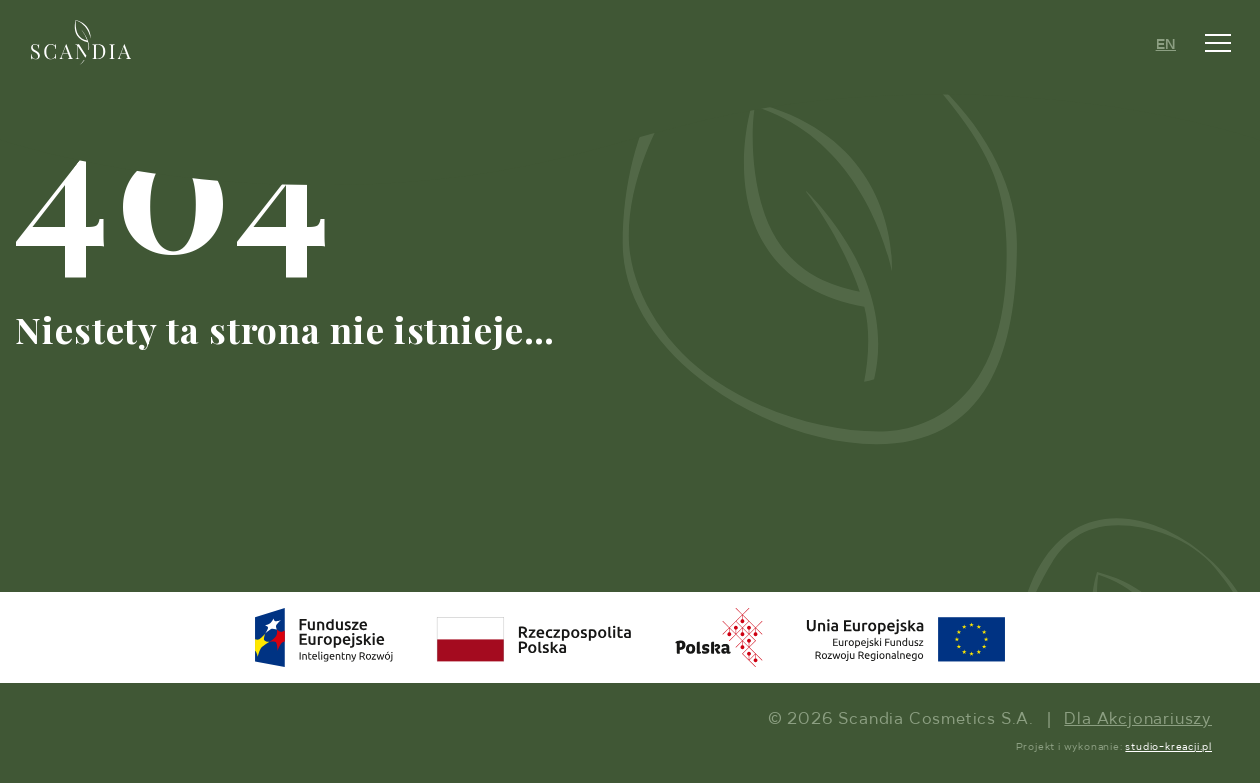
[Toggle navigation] (1218, 43)
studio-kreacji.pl (1168, 747)
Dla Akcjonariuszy (1138, 720)
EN (1166, 45)
